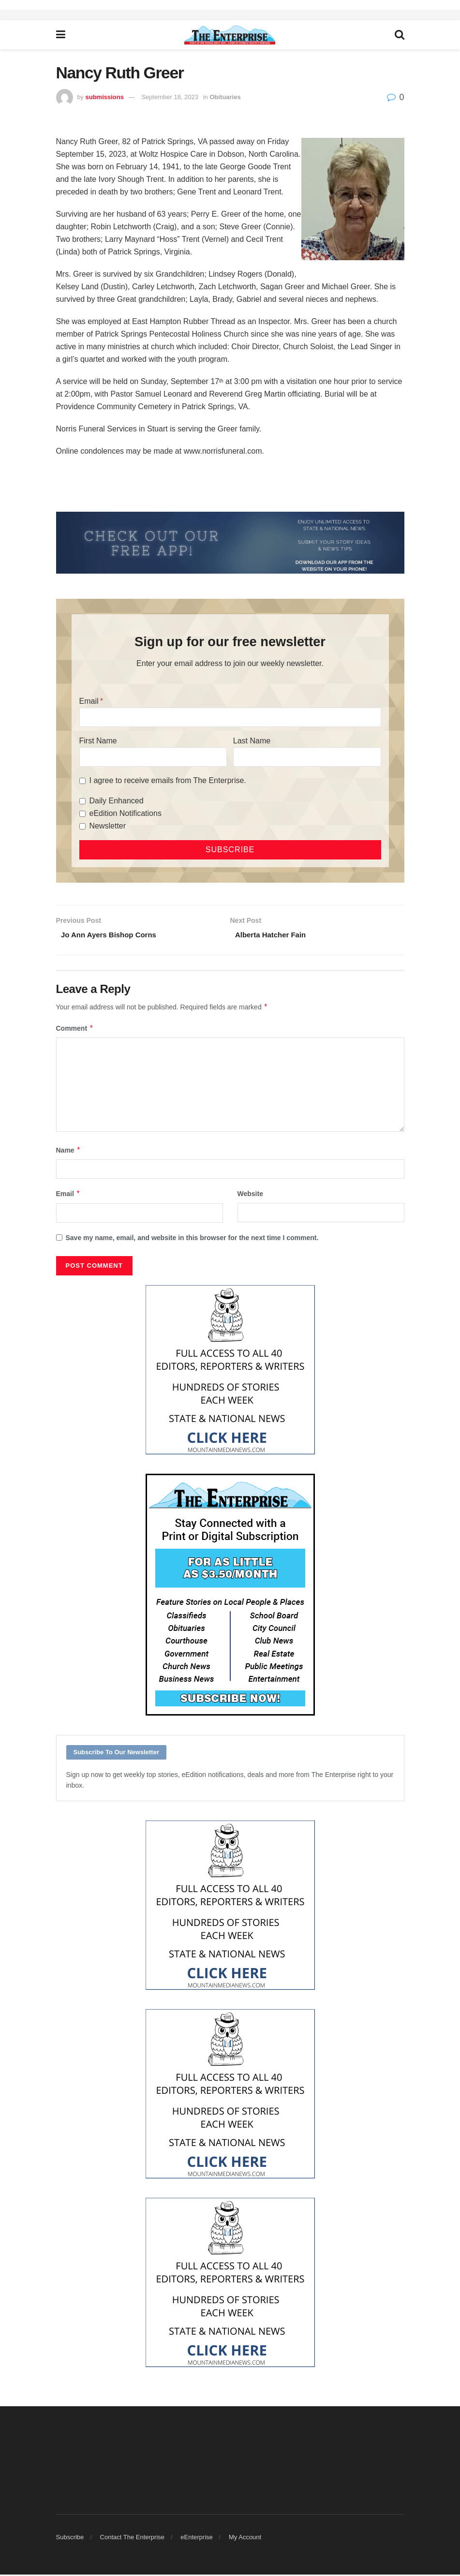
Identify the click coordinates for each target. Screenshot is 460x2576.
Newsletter (107, 826)
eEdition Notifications (125, 813)
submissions (104, 97)
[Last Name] (307, 757)
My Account (245, 2538)
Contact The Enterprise (132, 2538)
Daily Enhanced (116, 801)
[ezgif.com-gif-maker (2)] (230, 542)
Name (68, 1151)
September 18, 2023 (169, 97)
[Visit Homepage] (230, 34)
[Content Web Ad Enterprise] (230, 1595)
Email (89, 701)
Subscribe (70, 2538)
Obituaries (224, 97)
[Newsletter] (82, 826)
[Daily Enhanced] (82, 801)
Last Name (251, 741)
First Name (98, 741)
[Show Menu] (60, 34)
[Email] (230, 717)
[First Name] (153, 757)
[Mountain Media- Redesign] (230, 1371)
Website (250, 1195)
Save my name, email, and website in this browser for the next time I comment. (192, 1239)
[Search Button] (399, 34)
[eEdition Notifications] (82, 814)
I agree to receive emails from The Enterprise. (167, 780)
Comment (75, 1029)
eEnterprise (196, 2538)
